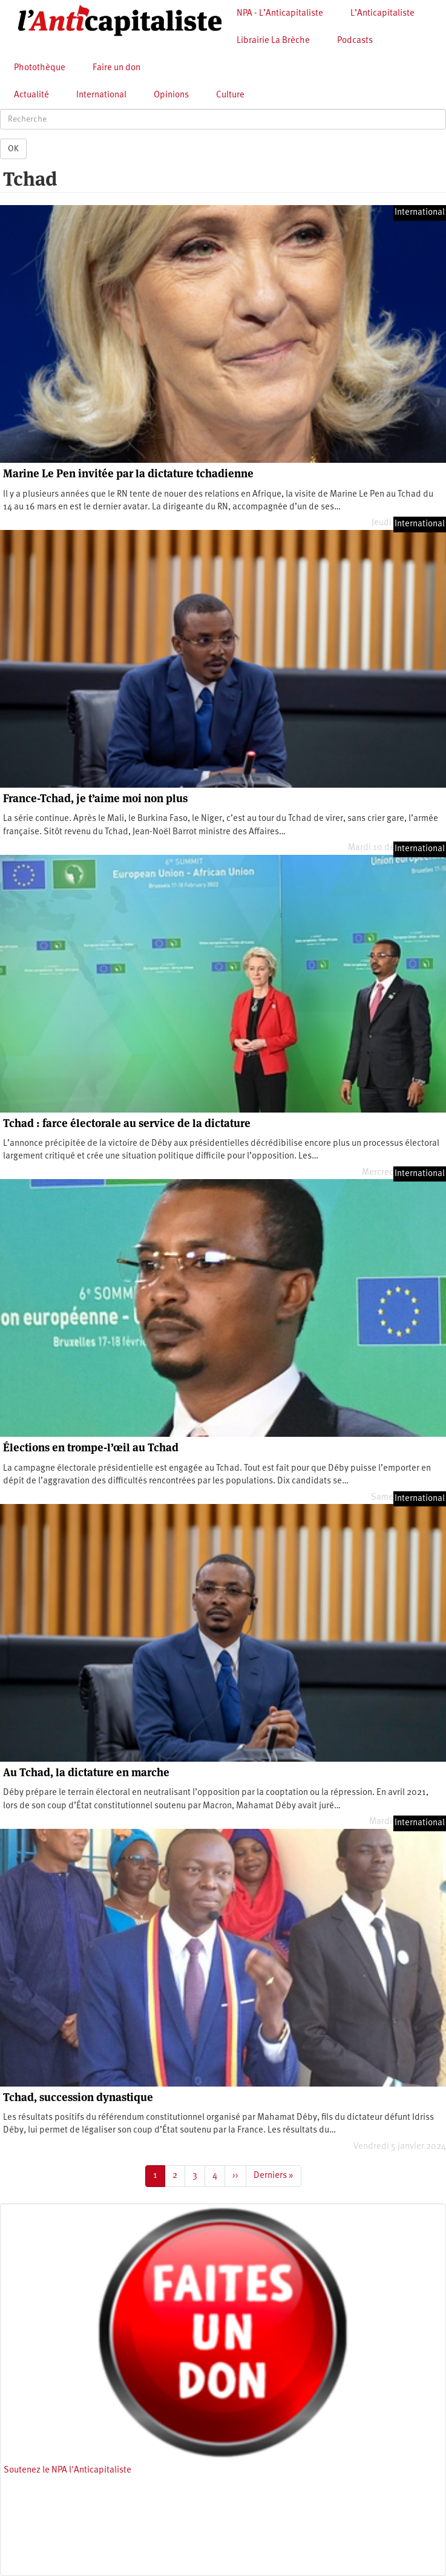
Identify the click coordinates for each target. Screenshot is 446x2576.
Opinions (171, 95)
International (101, 95)
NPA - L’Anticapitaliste (280, 13)
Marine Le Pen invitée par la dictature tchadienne (128, 473)
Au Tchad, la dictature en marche (86, 1772)
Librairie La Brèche (273, 40)
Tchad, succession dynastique (78, 2097)
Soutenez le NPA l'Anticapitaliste (67, 2470)
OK (13, 149)
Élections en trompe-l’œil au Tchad (91, 1447)
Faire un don (116, 68)
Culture (230, 95)
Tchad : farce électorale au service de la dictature (127, 1123)
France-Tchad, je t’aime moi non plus (95, 798)
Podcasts (355, 40)
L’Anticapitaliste (382, 13)
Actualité (31, 95)
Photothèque (39, 68)
